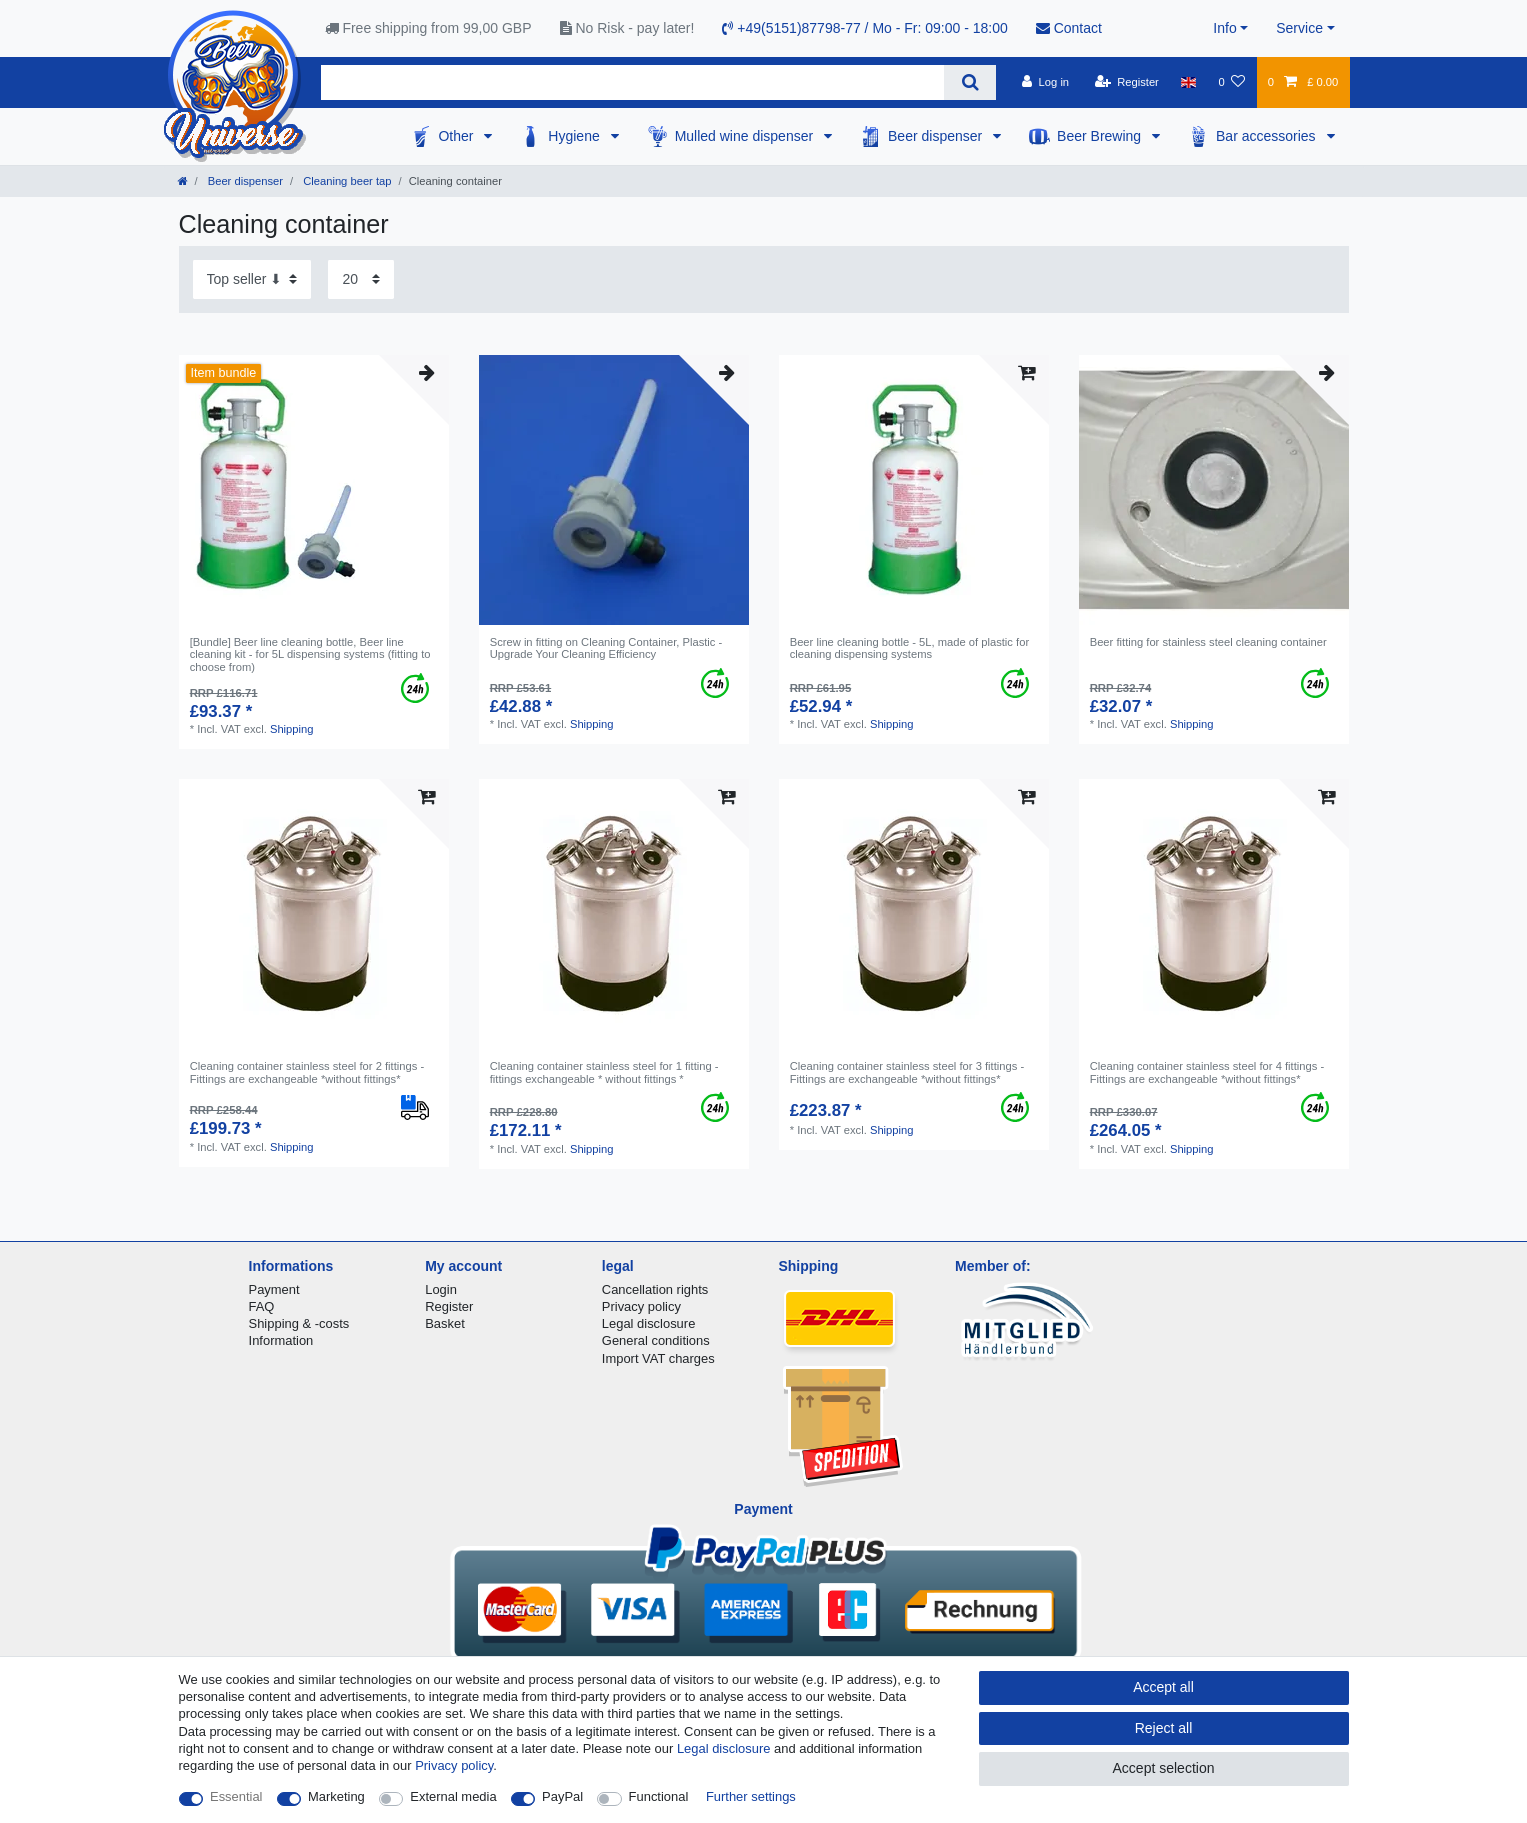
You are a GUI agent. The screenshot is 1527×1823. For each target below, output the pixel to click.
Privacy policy (641, 1306)
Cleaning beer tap (345, 181)
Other (457, 136)
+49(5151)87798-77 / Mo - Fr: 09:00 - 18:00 (864, 28)
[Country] (1188, 82)
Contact (1069, 28)
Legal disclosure (649, 1323)
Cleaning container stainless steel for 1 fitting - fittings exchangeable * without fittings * (604, 1072)
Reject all (1164, 1728)
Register (449, 1306)
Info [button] (1224, 28)
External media (453, 1796)
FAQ (262, 1306)
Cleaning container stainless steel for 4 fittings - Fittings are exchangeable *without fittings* (1207, 1072)
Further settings (751, 1796)
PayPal (562, 1796)
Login (441, 1289)
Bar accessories (1267, 136)
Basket (445, 1323)
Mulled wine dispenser (746, 136)
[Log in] (1045, 82)
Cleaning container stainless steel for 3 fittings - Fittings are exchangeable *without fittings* (907, 1072)
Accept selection (1164, 1768)
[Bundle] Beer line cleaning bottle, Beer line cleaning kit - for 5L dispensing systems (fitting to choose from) (310, 654)
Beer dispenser (937, 136)
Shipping (292, 729)
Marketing (336, 1796)
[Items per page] (361, 279)
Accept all (1163, 1687)
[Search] (969, 82)
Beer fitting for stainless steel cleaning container (1208, 642)
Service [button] (1299, 28)
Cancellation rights (655, 1289)
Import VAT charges (658, 1358)
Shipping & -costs (299, 1323)
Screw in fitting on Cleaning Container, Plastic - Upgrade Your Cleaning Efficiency (606, 648)
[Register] (1126, 82)
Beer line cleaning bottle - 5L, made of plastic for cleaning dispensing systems (909, 648)
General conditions (656, 1340)
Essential (236, 1796)
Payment (274, 1289)
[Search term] (633, 82)
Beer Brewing (1101, 136)
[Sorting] (252, 279)
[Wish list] (1231, 82)
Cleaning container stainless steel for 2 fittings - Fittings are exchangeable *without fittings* (307, 1072)
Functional (659, 1796)
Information (281, 1340)
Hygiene (575, 136)
